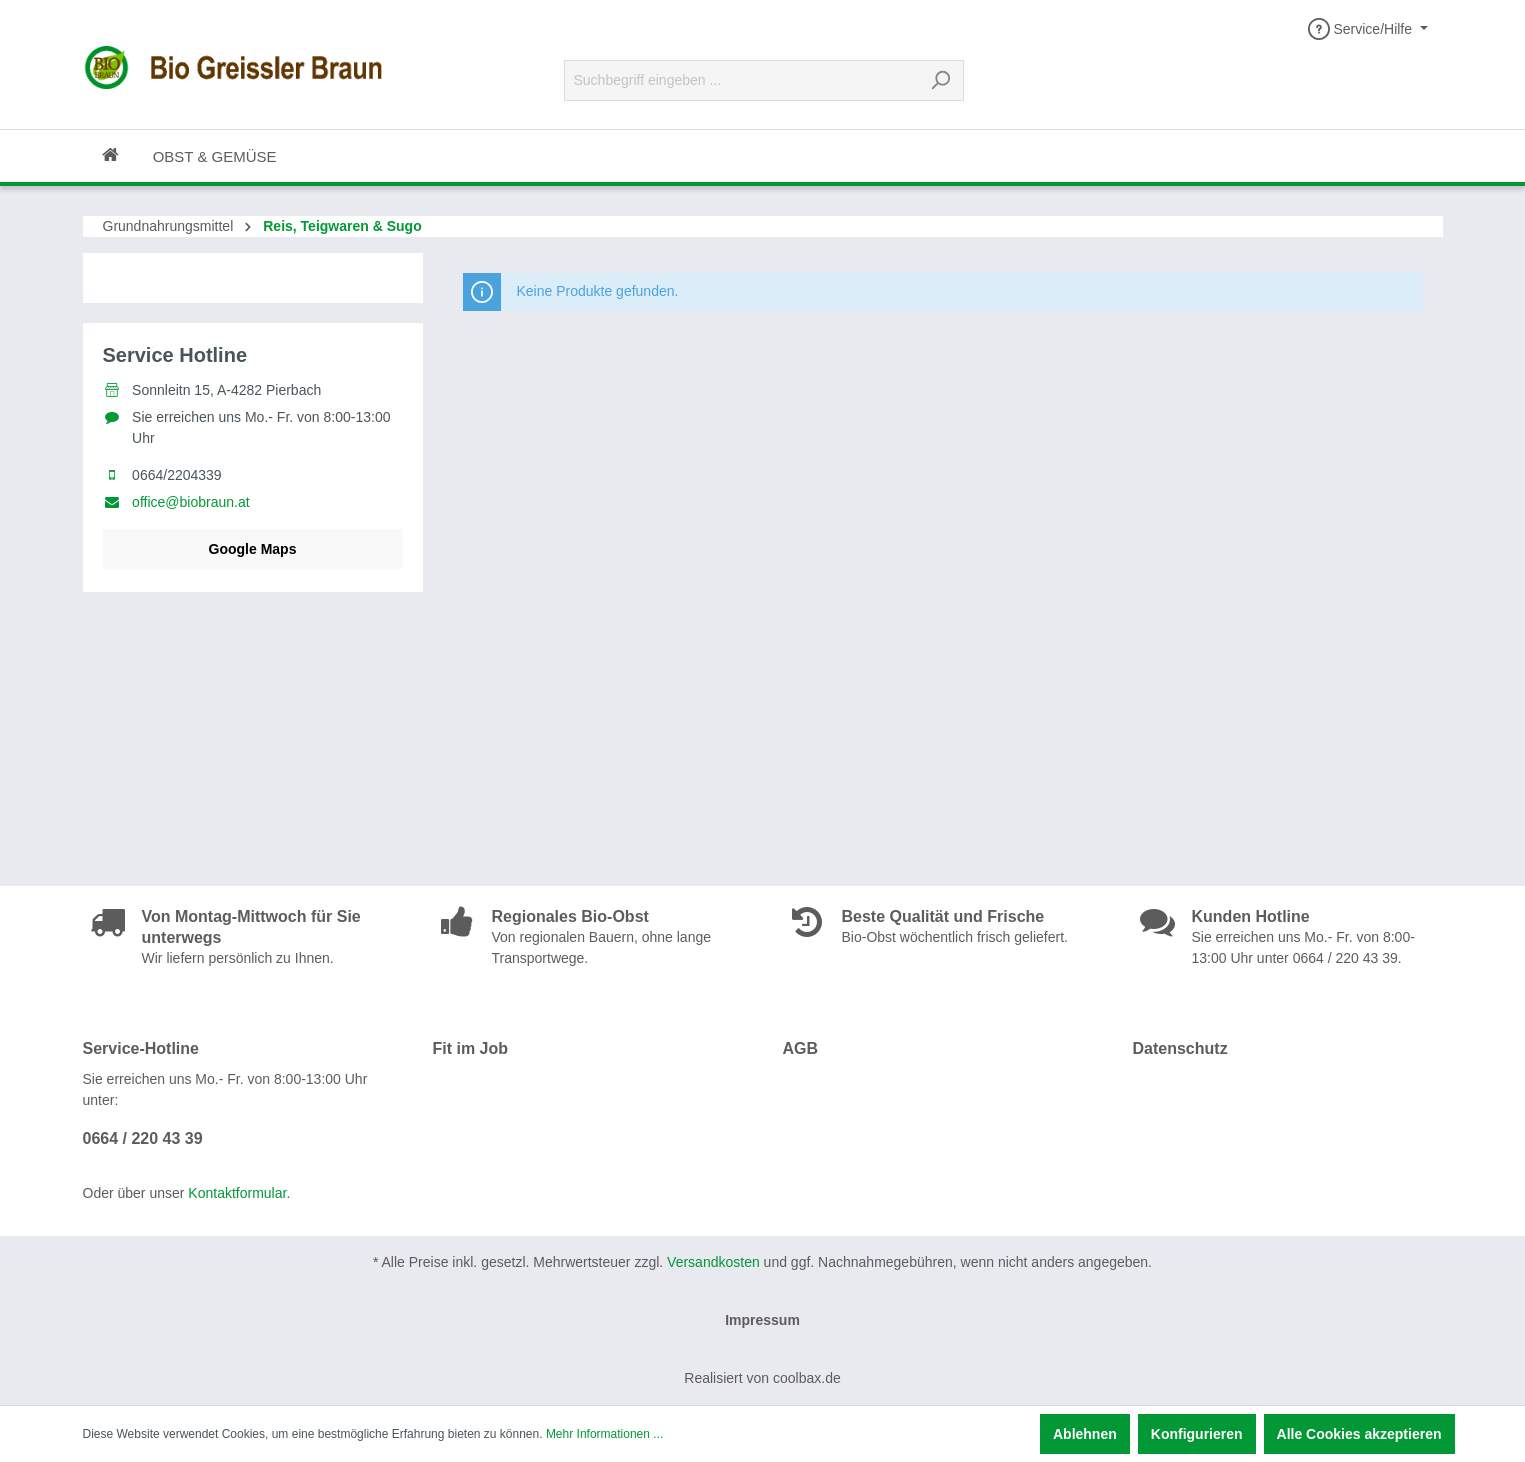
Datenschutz (1180, 1048)
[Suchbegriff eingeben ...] (741, 80)
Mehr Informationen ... (604, 1434)
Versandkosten (713, 1262)
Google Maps (253, 549)
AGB (801, 1048)
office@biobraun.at (190, 502)
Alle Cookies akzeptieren (1359, 1434)
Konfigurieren (1197, 1434)
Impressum (762, 1320)
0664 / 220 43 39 (143, 1138)
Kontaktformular (237, 1193)
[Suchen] (940, 80)
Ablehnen (1085, 1434)
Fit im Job (471, 1048)
